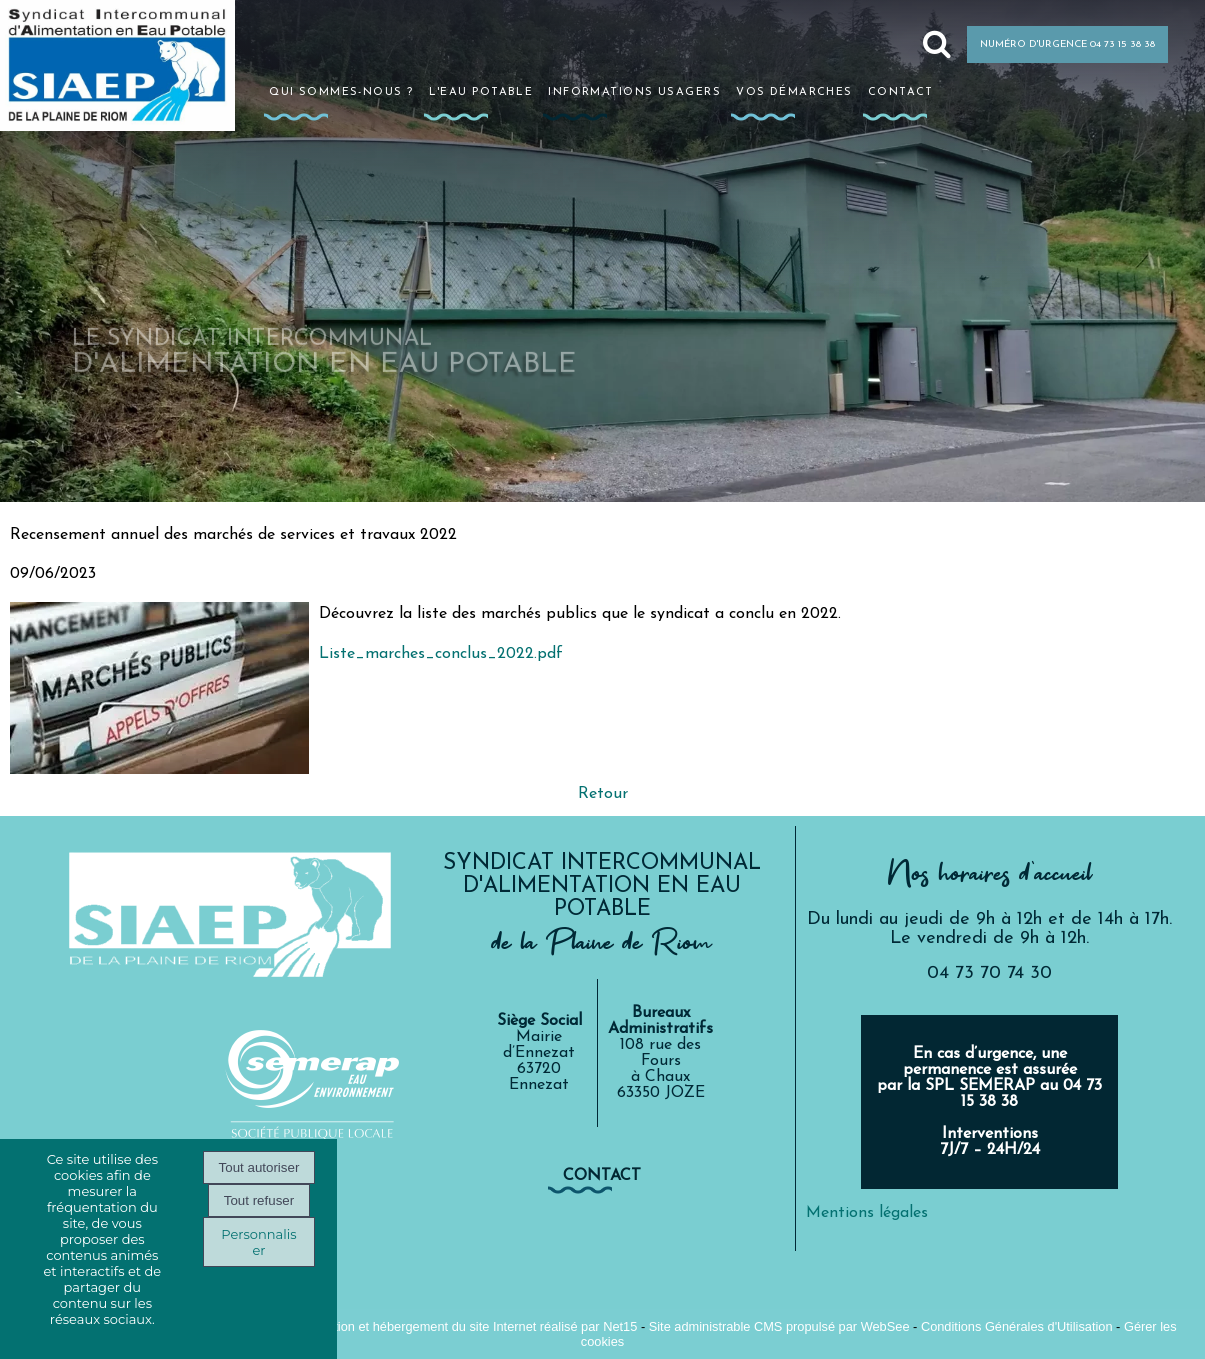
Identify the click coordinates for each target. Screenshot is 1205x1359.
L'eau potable (481, 91)
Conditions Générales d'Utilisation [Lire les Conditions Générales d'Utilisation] (1017, 1326)
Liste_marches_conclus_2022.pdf (441, 654)
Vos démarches (794, 91)
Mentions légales (867, 1213)
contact (602, 1176)
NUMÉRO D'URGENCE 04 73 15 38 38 (1067, 44)
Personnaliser (258, 1242)
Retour (603, 794)
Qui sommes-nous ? (341, 91)
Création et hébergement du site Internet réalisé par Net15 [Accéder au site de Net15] (472, 1326)
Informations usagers (634, 91)
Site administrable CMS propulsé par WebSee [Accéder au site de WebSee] (779, 1326)
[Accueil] (133, 83)
